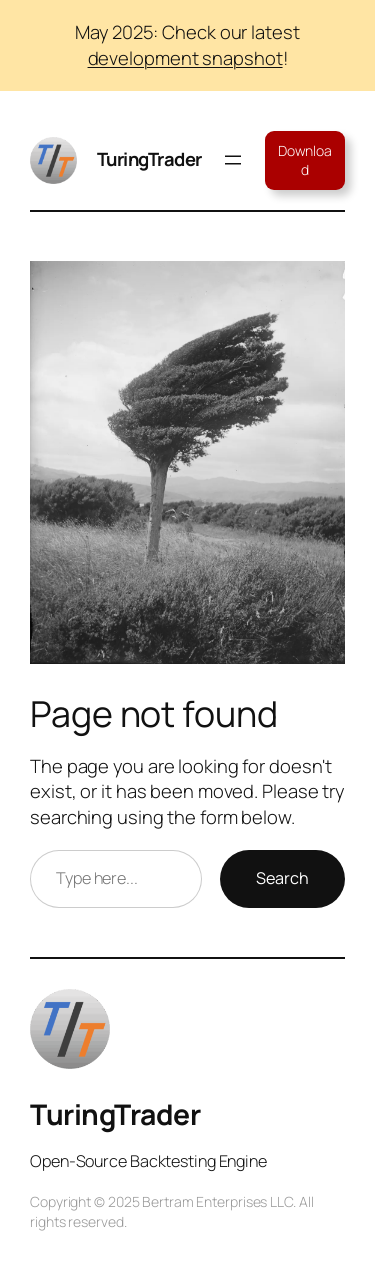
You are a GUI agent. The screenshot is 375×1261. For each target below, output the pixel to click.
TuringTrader (149, 159)
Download (305, 160)
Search (282, 878)
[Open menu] (233, 160)
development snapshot (185, 58)
